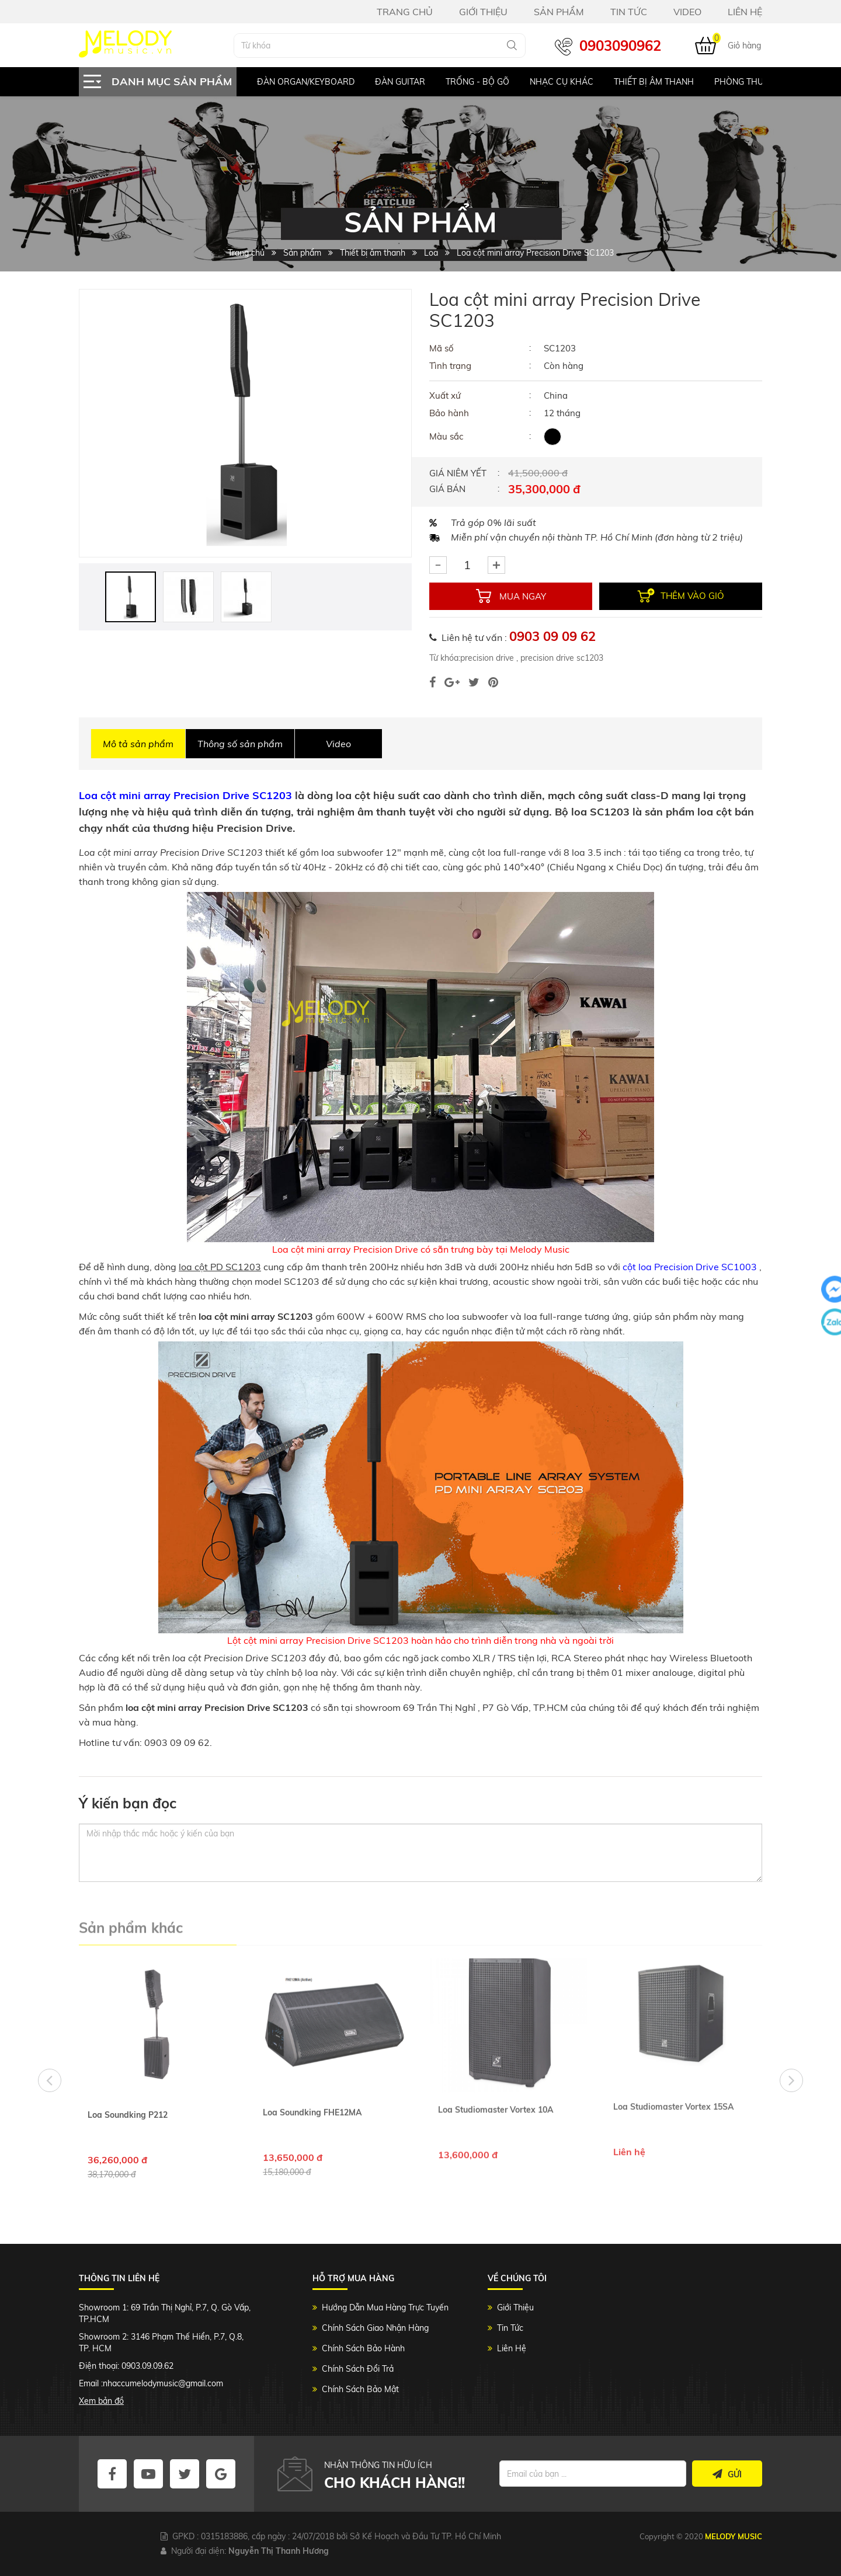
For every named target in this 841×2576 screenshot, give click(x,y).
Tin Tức (510, 2328)
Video (338, 744)
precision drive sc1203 (560, 658)
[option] (296, 81)
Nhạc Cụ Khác (561, 81)
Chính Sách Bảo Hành (363, 2348)
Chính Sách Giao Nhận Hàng (375, 2328)
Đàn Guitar (400, 81)
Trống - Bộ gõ (477, 81)
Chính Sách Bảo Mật (360, 2389)
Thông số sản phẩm (240, 744)
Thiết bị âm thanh (654, 81)
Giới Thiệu (515, 2307)
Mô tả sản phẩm (138, 744)
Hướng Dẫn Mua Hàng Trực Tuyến (385, 2307)
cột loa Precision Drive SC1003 (690, 1267)
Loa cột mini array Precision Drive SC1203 (185, 795)
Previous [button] (49, 2080)
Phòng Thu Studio (755, 81)
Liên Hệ (511, 2348)
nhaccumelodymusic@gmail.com (163, 2383)
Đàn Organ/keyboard (306, 81)
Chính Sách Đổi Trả (358, 2369)
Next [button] (791, 2080)
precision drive (487, 658)
